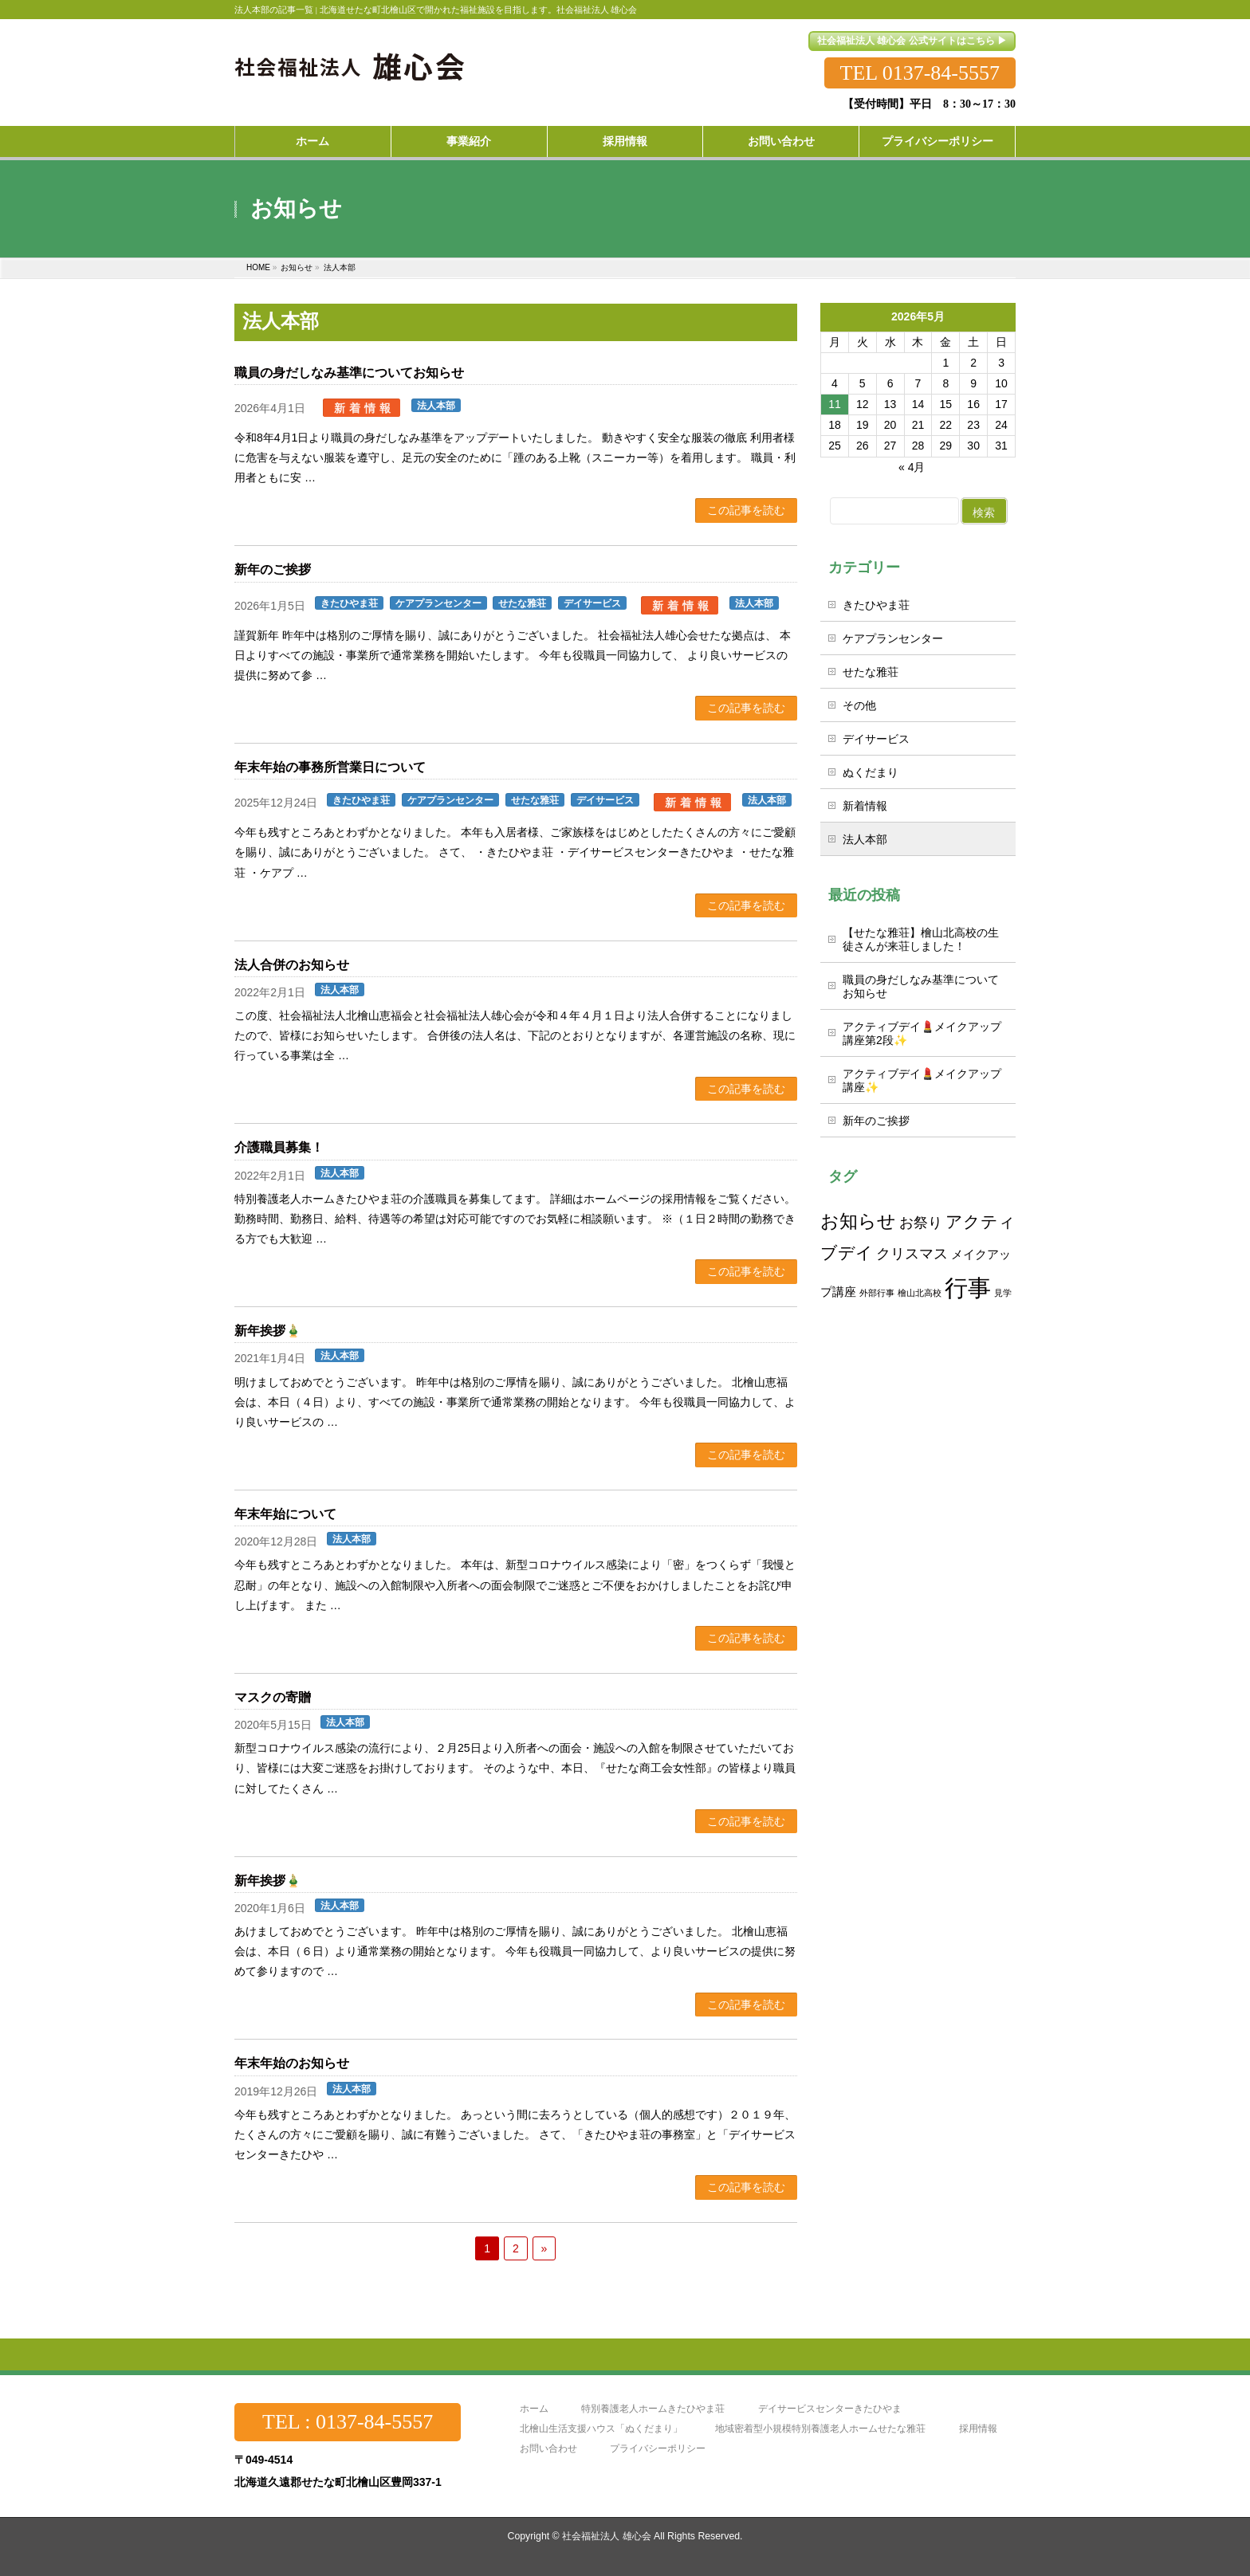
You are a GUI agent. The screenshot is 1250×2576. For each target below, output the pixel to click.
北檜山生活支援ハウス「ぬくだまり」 (601, 2429)
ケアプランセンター (438, 603)
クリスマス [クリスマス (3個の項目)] (912, 1253)
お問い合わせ (548, 2449)
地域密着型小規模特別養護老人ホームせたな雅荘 (820, 2429)
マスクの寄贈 (272, 1697)
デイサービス (592, 603)
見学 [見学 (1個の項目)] (1003, 1293)
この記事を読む (746, 510)
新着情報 (364, 408)
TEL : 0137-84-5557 (347, 2421)
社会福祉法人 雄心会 (606, 2536)
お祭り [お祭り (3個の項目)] (920, 1222)
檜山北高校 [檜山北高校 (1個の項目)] (919, 1293)
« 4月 (911, 467)
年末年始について (285, 1514)
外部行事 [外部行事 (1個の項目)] (876, 1293)
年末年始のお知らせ (291, 2063)
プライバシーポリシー (658, 2449)
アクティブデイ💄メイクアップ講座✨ (922, 1080)
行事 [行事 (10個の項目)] (968, 1287)
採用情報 (978, 2429)
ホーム (534, 2409)
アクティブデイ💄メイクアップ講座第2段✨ (922, 1033)
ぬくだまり (870, 772)
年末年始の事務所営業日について (330, 767)
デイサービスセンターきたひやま (830, 2409)
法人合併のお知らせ (291, 965)
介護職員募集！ (279, 1147)
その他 (859, 705)
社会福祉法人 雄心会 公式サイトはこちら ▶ (912, 40)
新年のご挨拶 (272, 569)
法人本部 (436, 405)
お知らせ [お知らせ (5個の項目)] (858, 1221)
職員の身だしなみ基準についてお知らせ (349, 372)
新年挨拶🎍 (267, 1330)
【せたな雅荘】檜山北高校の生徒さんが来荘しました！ (921, 939)
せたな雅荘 (522, 603)
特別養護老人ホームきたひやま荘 (653, 2409)
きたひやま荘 (349, 603)
